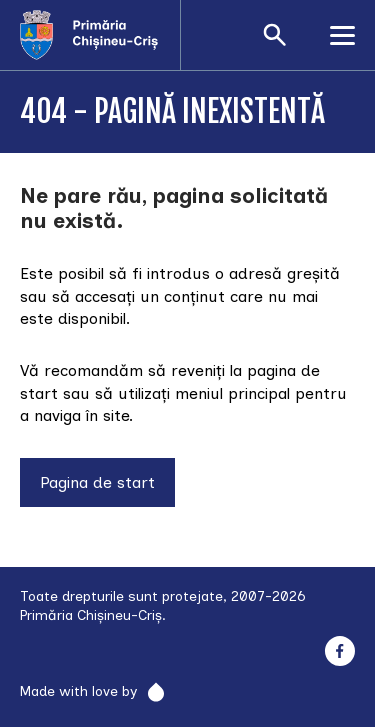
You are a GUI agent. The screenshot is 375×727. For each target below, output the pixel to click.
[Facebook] (339, 651)
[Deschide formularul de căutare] (275, 35)
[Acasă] (100, 35)
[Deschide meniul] (342, 35)
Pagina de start (97, 482)
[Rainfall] (150, 692)
